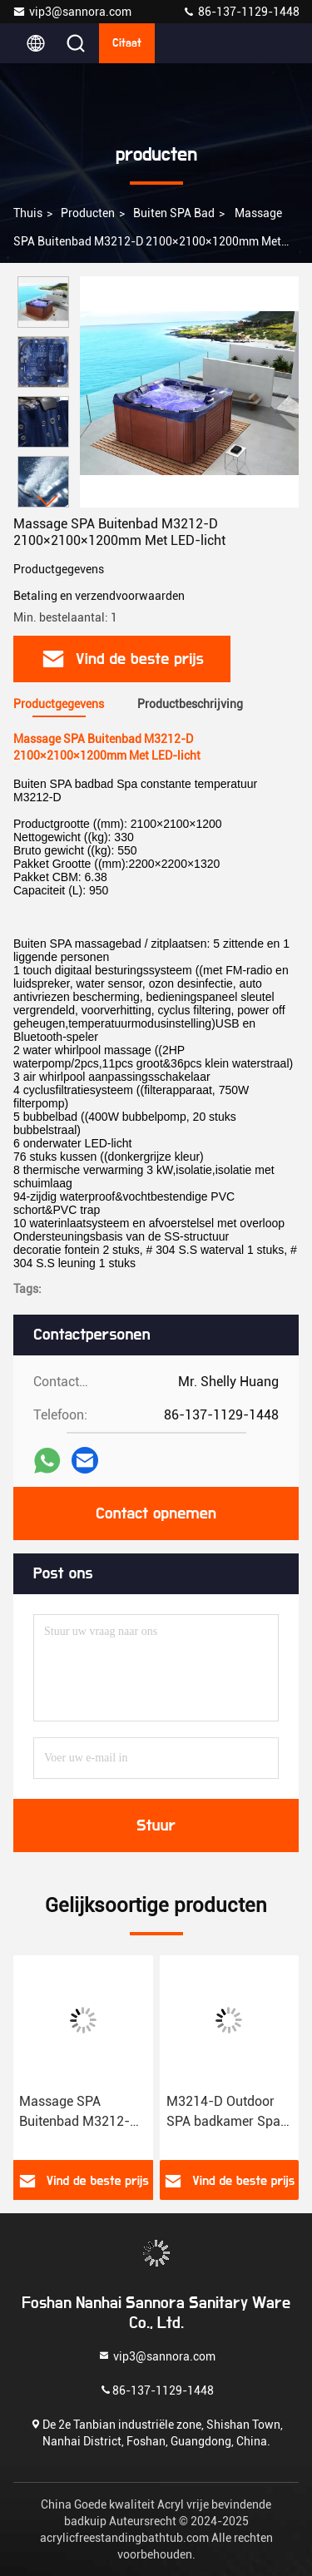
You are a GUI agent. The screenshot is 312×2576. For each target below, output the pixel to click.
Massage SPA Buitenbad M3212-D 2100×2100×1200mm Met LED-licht (83, 2112)
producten (88, 213)
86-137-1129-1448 (241, 11)
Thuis (27, 213)
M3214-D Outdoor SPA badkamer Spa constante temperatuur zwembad (223, 2112)
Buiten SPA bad (174, 213)
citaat (126, 43)
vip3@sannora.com (71, 11)
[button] (47, 500)
